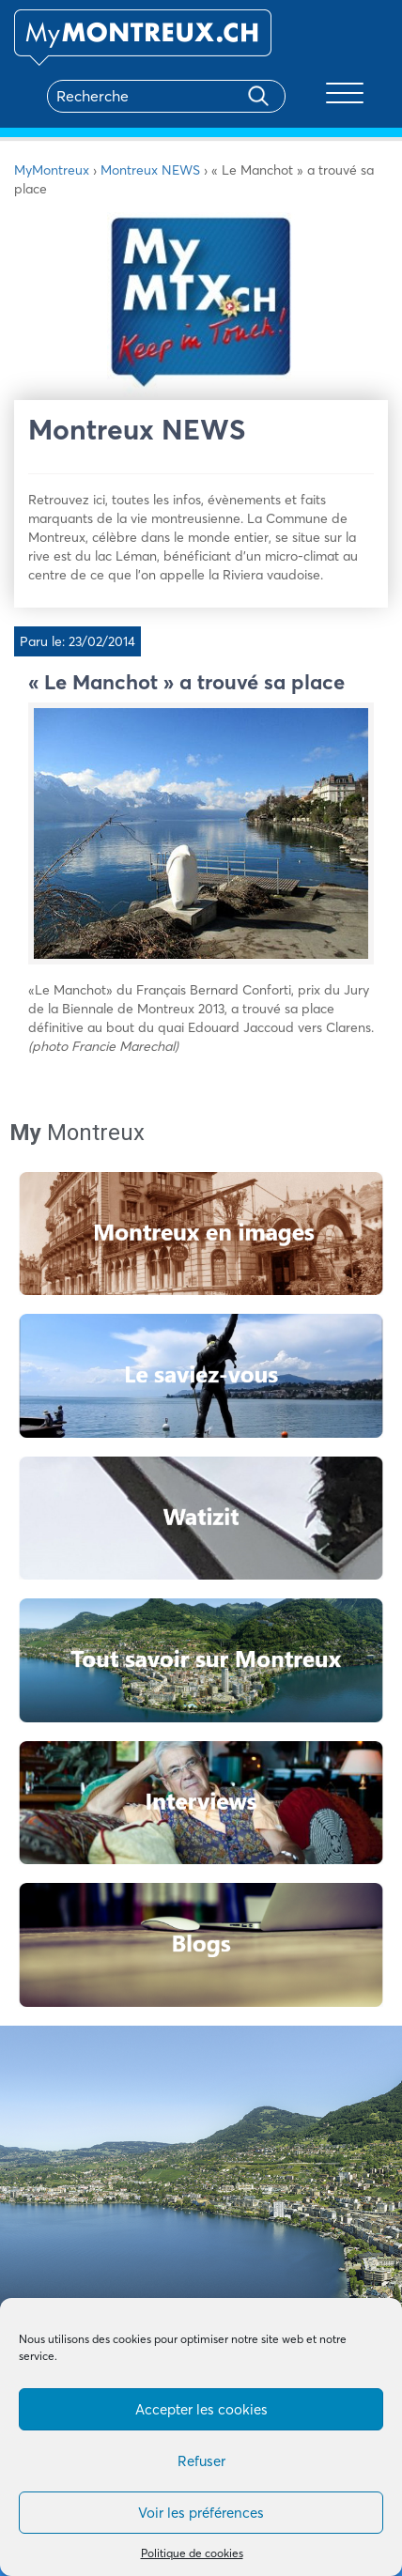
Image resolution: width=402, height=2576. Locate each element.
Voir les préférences (201, 2513)
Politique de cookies (192, 2553)
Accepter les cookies (201, 2409)
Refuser (201, 2461)
